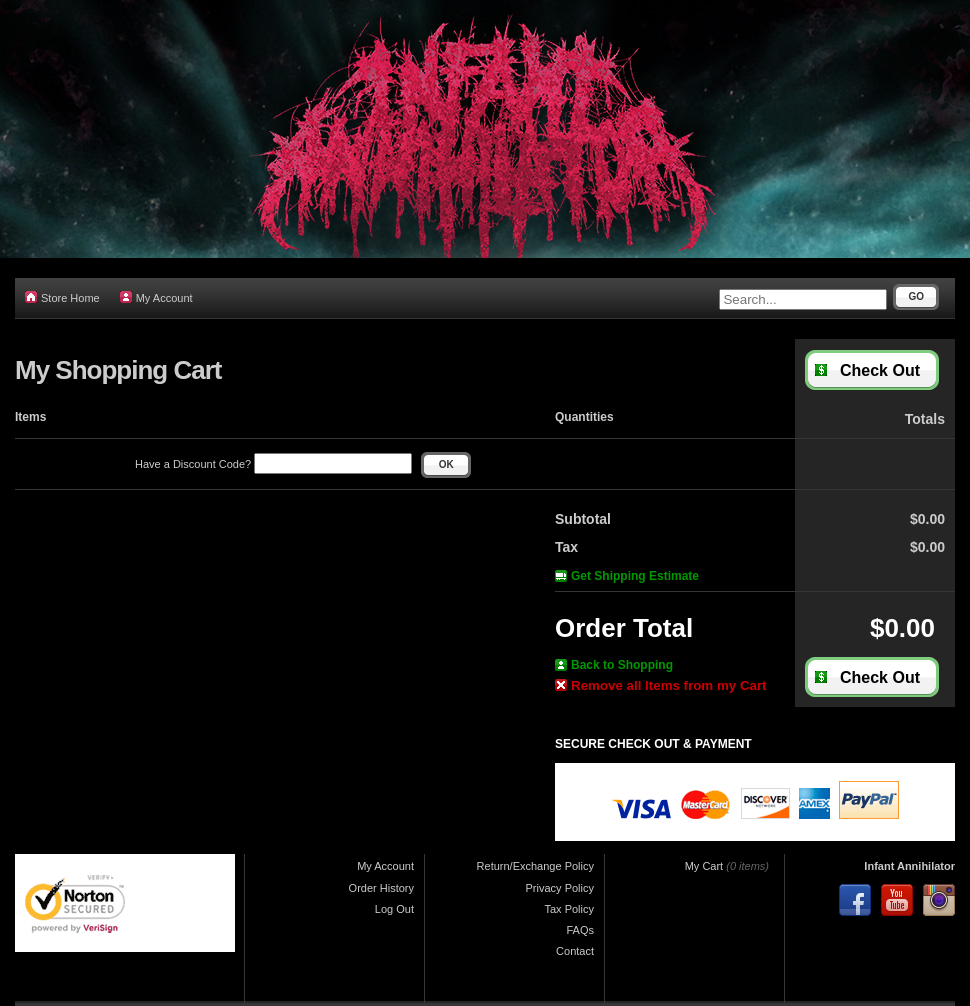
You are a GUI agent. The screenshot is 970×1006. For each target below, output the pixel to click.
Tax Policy (569, 909)
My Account (156, 297)
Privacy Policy (560, 888)
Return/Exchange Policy (535, 866)
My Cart (704, 866)
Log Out (394, 909)
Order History (381, 888)
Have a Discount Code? (273, 464)
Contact (575, 951)
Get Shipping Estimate (627, 576)
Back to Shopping (614, 665)
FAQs (580, 930)
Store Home (62, 297)
